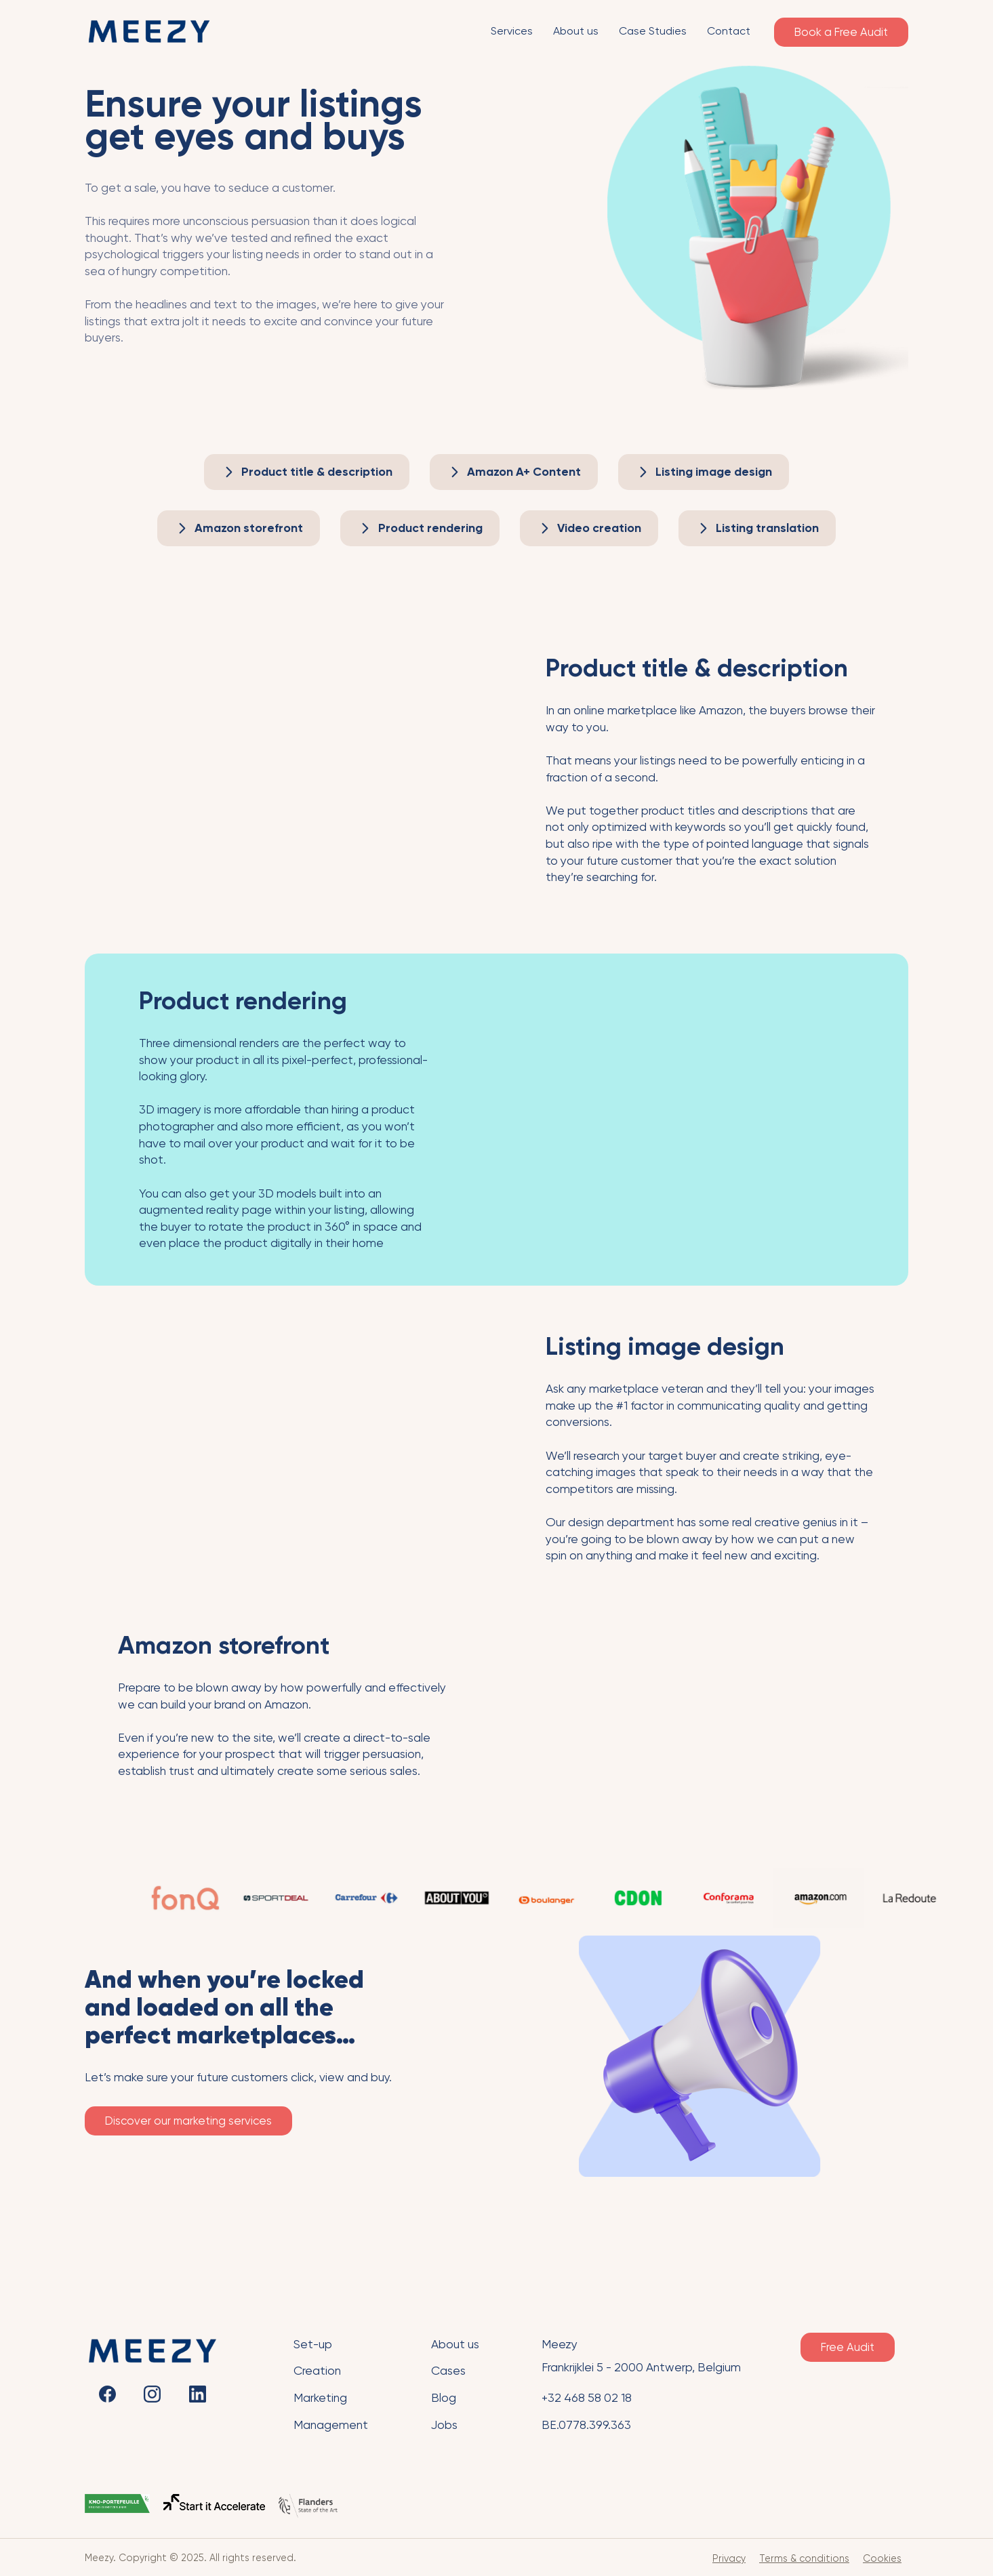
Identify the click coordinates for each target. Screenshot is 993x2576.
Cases (448, 2370)
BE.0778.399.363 (586, 2425)
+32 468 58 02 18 (587, 2398)
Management (330, 2425)
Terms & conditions (804, 2558)
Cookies (882, 2558)
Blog (443, 2398)
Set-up (312, 2344)
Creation (317, 2370)
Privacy (729, 2558)
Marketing (320, 2398)
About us (455, 2344)
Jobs (444, 2425)
